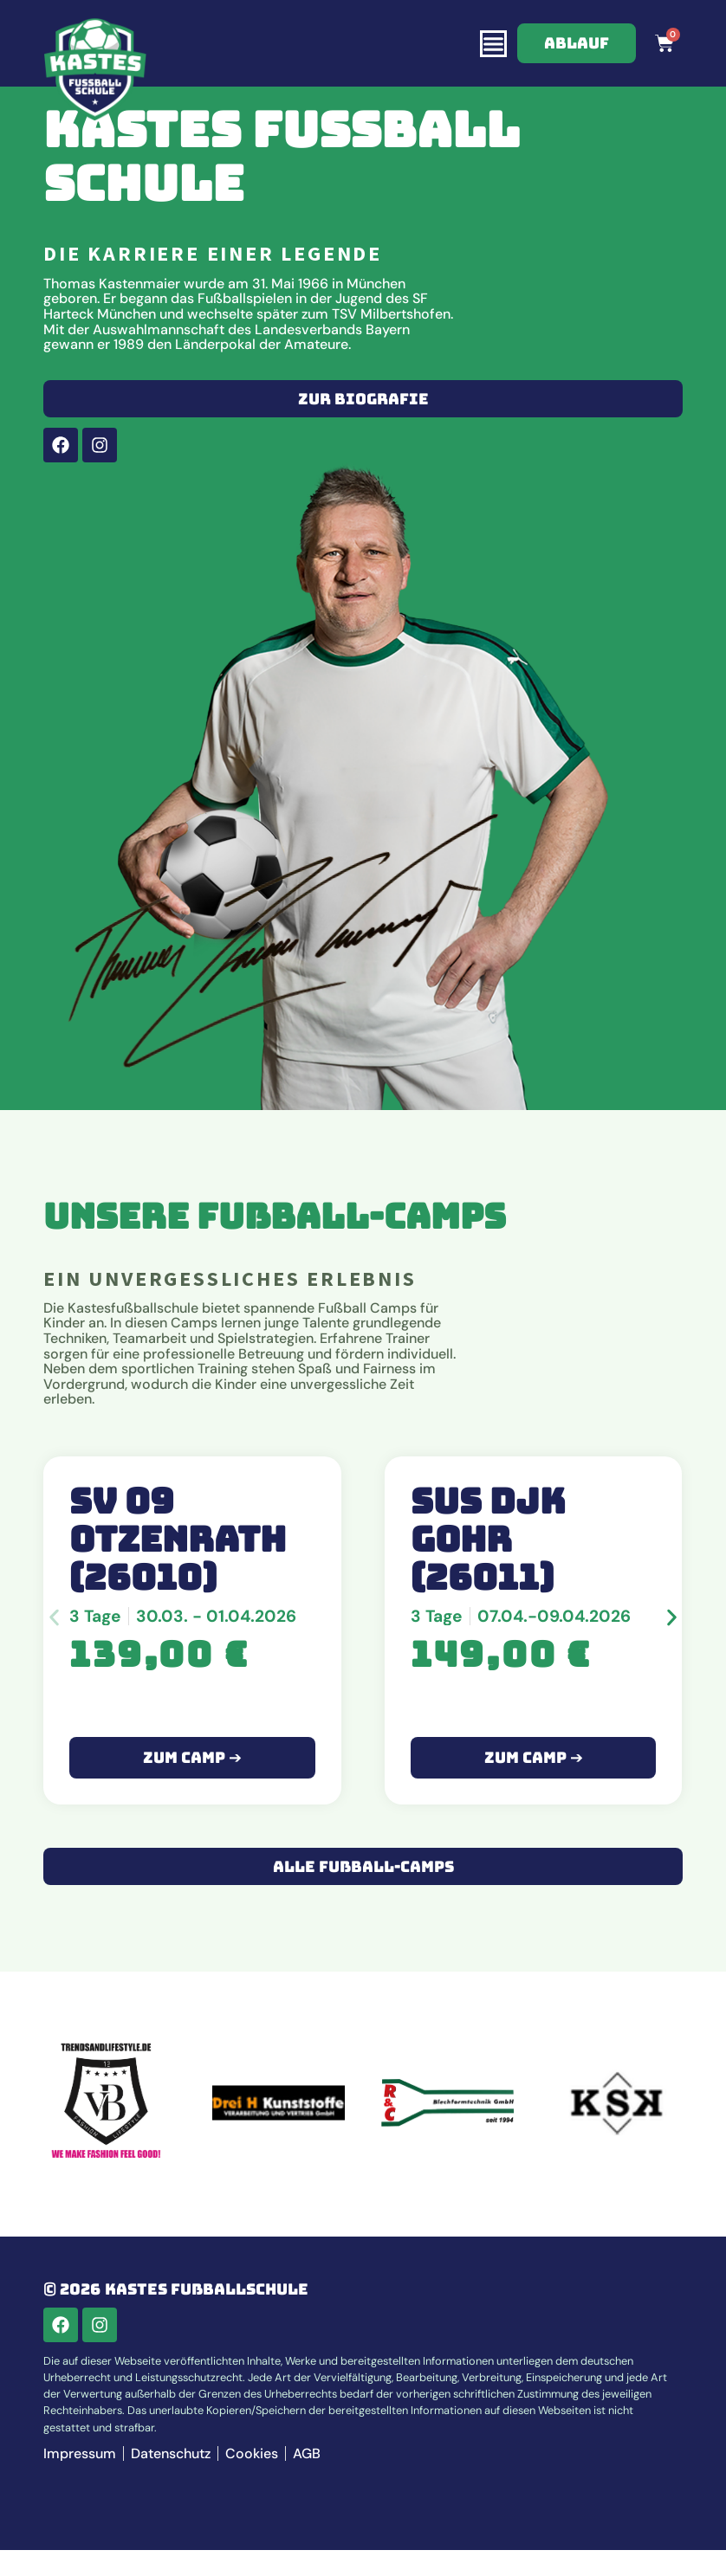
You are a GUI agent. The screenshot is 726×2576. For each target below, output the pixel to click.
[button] (54, 1643)
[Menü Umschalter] (493, 43)
